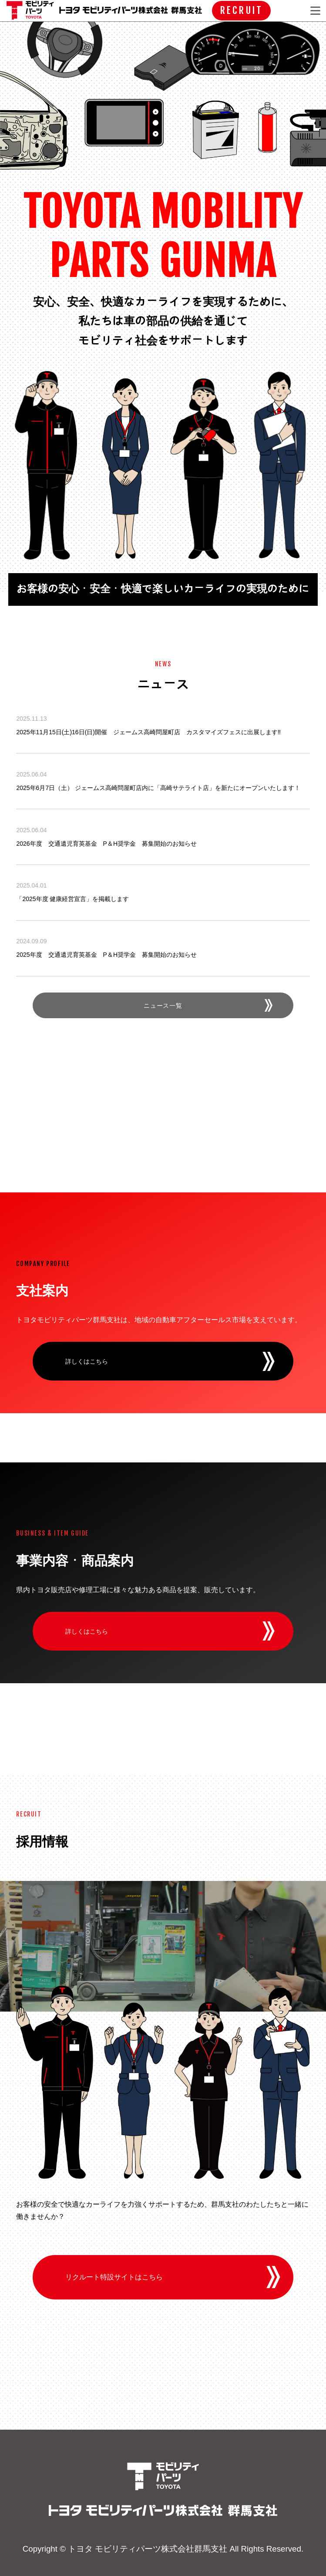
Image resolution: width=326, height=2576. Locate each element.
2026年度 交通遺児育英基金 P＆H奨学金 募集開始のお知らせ (106, 843)
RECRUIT (241, 10)
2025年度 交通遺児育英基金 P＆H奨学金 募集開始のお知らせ (106, 954)
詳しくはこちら (86, 1361)
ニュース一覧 (163, 1005)
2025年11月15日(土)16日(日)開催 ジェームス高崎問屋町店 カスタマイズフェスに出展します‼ (148, 732)
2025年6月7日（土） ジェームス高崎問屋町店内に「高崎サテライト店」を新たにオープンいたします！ (158, 787)
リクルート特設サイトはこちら (114, 2277)
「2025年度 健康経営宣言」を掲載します (72, 898)
